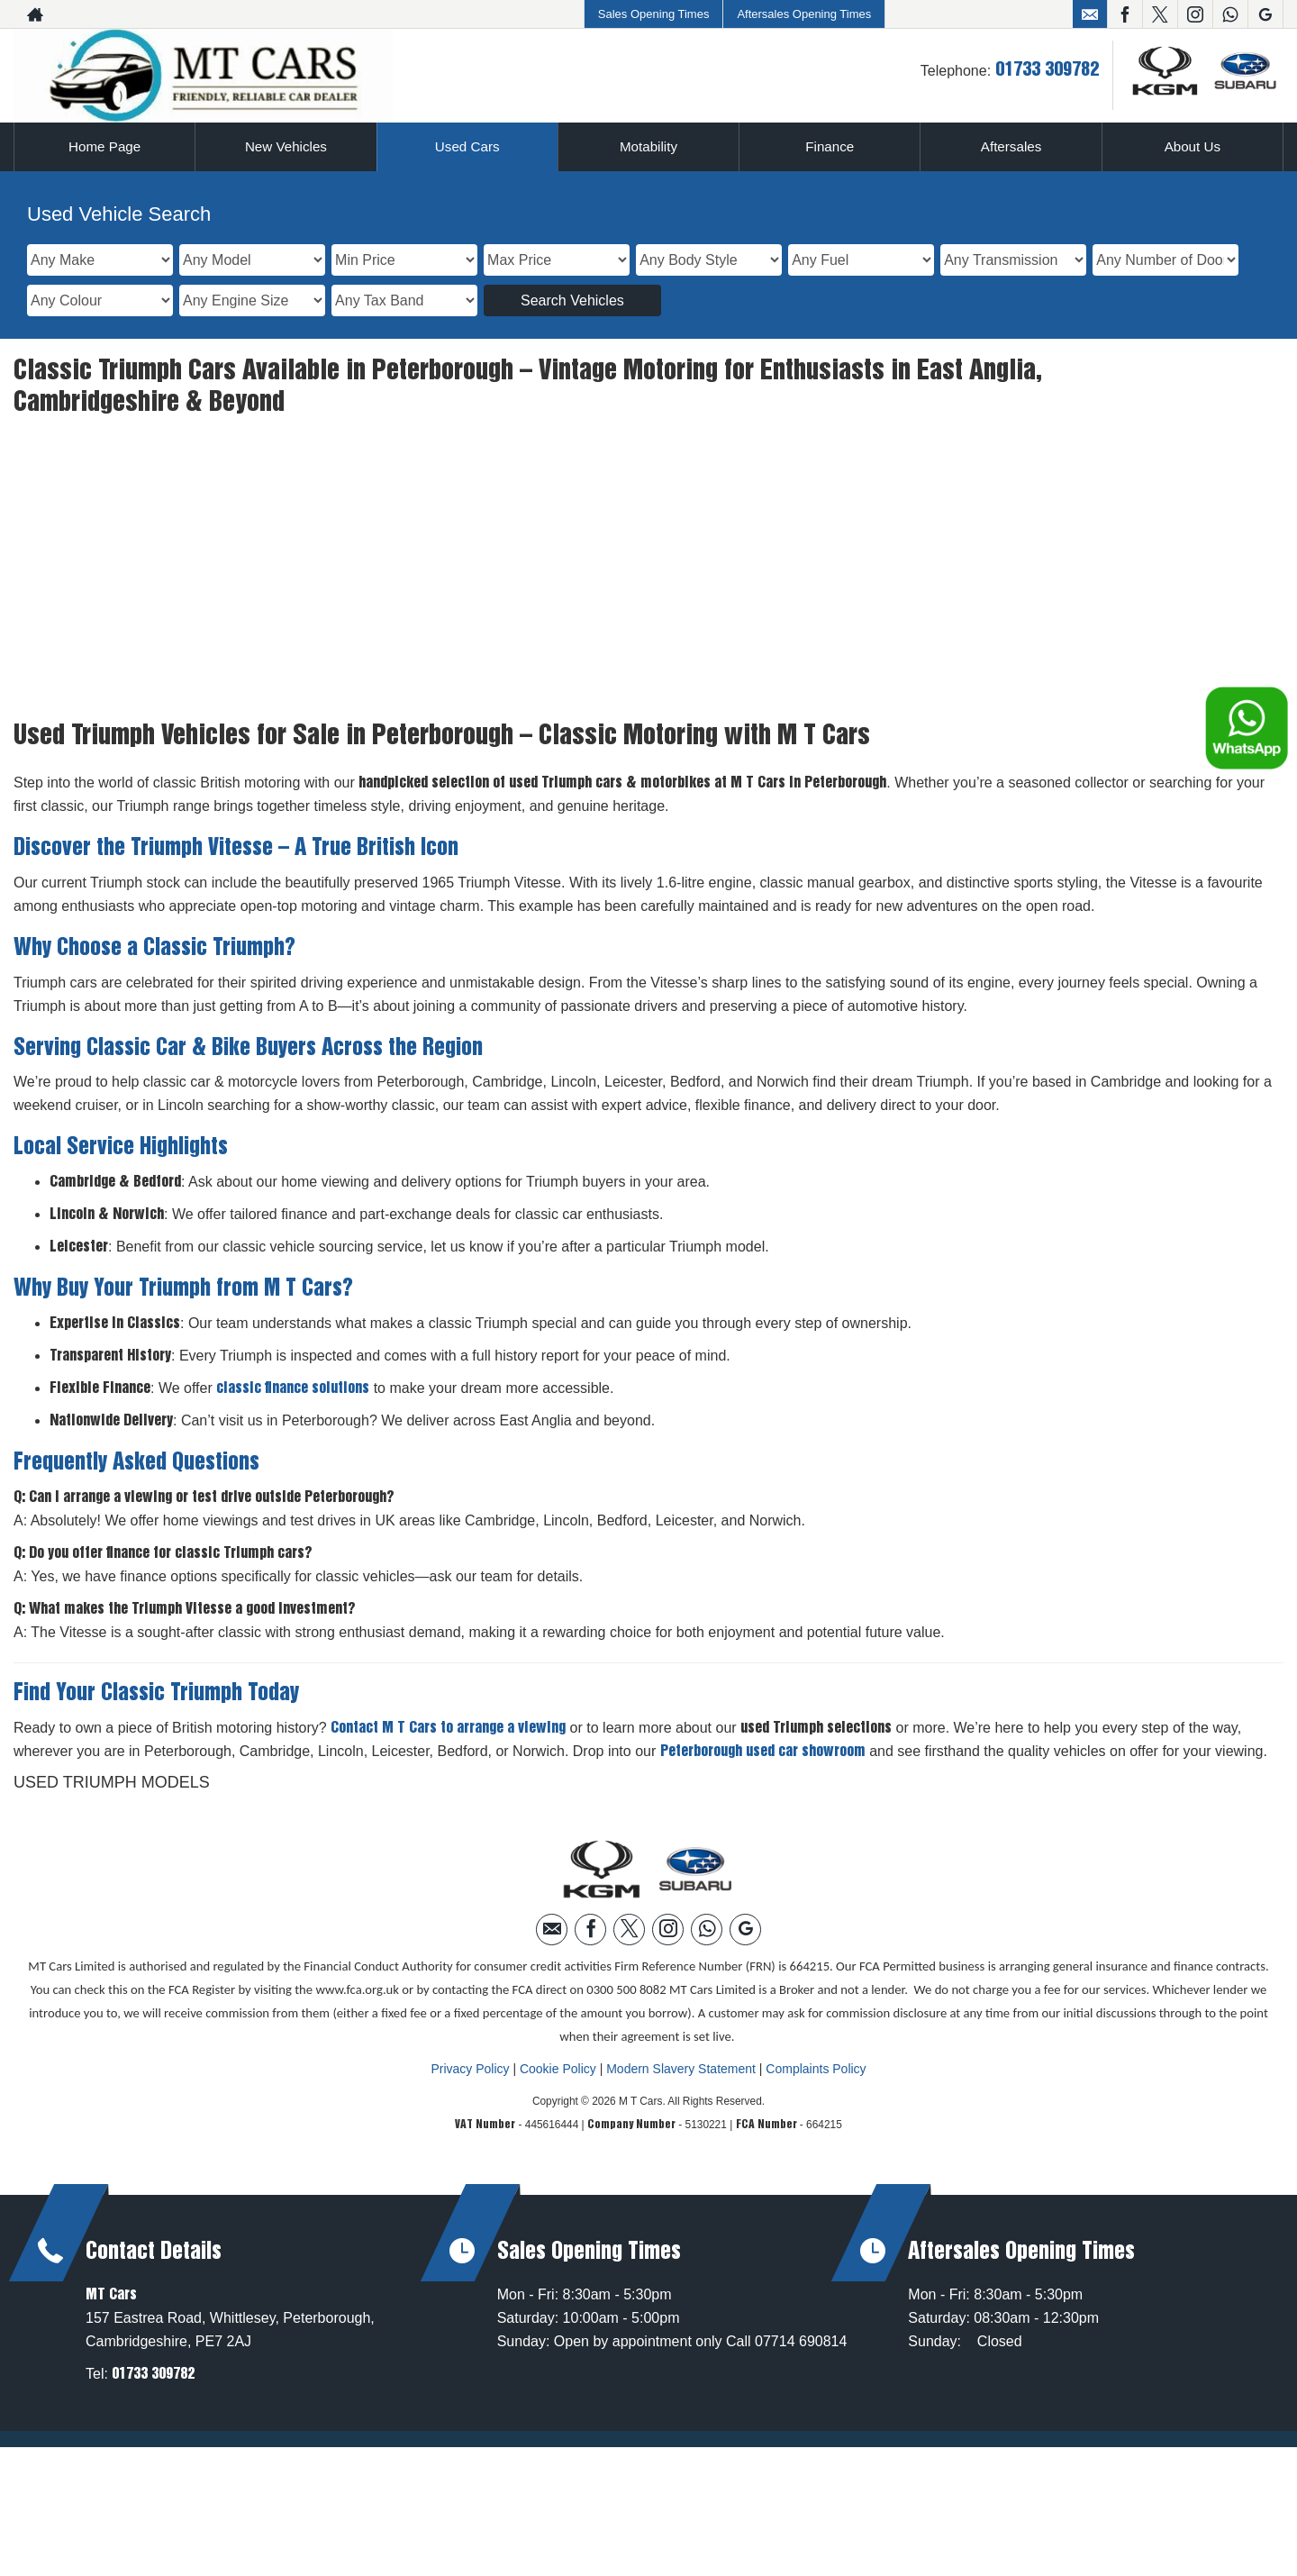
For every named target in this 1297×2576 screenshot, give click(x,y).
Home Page (105, 146)
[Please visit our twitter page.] (1159, 14)
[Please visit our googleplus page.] (1265, 14)
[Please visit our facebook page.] (1124, 14)
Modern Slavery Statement (681, 1955)
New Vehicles (285, 146)
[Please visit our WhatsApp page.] (1229, 14)
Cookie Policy (558, 1955)
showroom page (438, 448)
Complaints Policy (816, 1955)
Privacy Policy (470, 1955)
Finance (830, 146)
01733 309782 (1047, 70)
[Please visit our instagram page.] (1194, 14)
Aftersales (1011, 146)
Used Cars (467, 146)
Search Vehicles (572, 300)
